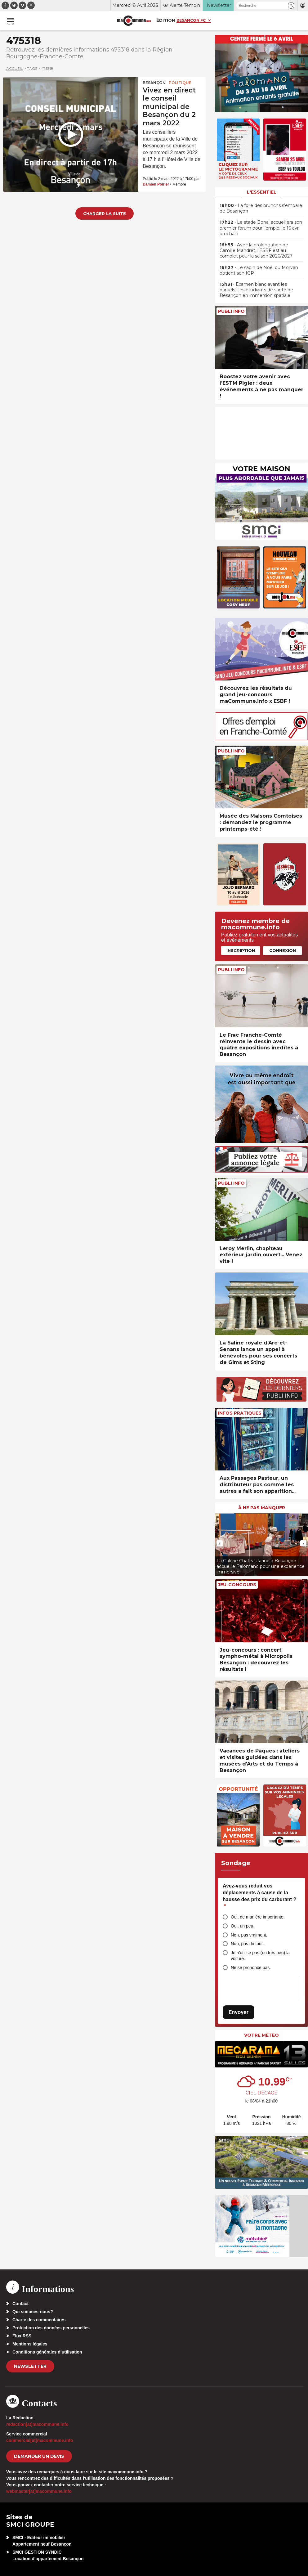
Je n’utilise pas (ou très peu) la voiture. (260, 1955)
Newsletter (30, 2366)
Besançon (154, 82)
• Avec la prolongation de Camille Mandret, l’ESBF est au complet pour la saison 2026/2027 (256, 250)
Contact (20, 2303)
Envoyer (238, 2012)
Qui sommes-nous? (32, 2311)
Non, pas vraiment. (249, 1934)
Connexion (282, 950)
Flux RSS (21, 2335)
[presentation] (219, 1543)
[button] (291, 5)
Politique (180, 82)
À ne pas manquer (261, 1507)
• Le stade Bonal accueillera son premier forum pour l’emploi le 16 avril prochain (261, 227)
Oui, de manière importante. (258, 1916)
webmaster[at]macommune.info (39, 2491)
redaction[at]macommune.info (37, 2424)
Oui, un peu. (242, 1925)
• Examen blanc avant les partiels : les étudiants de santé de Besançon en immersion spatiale (256, 289)
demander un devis (39, 2456)
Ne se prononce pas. (251, 1967)
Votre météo (261, 2035)
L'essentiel (261, 192)
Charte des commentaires (38, 2319)
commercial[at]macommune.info (39, 2440)
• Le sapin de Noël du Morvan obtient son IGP (259, 270)
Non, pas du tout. (247, 1943)
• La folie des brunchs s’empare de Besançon (261, 208)
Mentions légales (29, 2343)
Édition (165, 20)
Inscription (240, 950)
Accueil (14, 68)
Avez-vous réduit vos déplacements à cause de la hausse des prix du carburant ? (259, 1896)
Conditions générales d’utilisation (47, 2351)
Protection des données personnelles (51, 2327)
